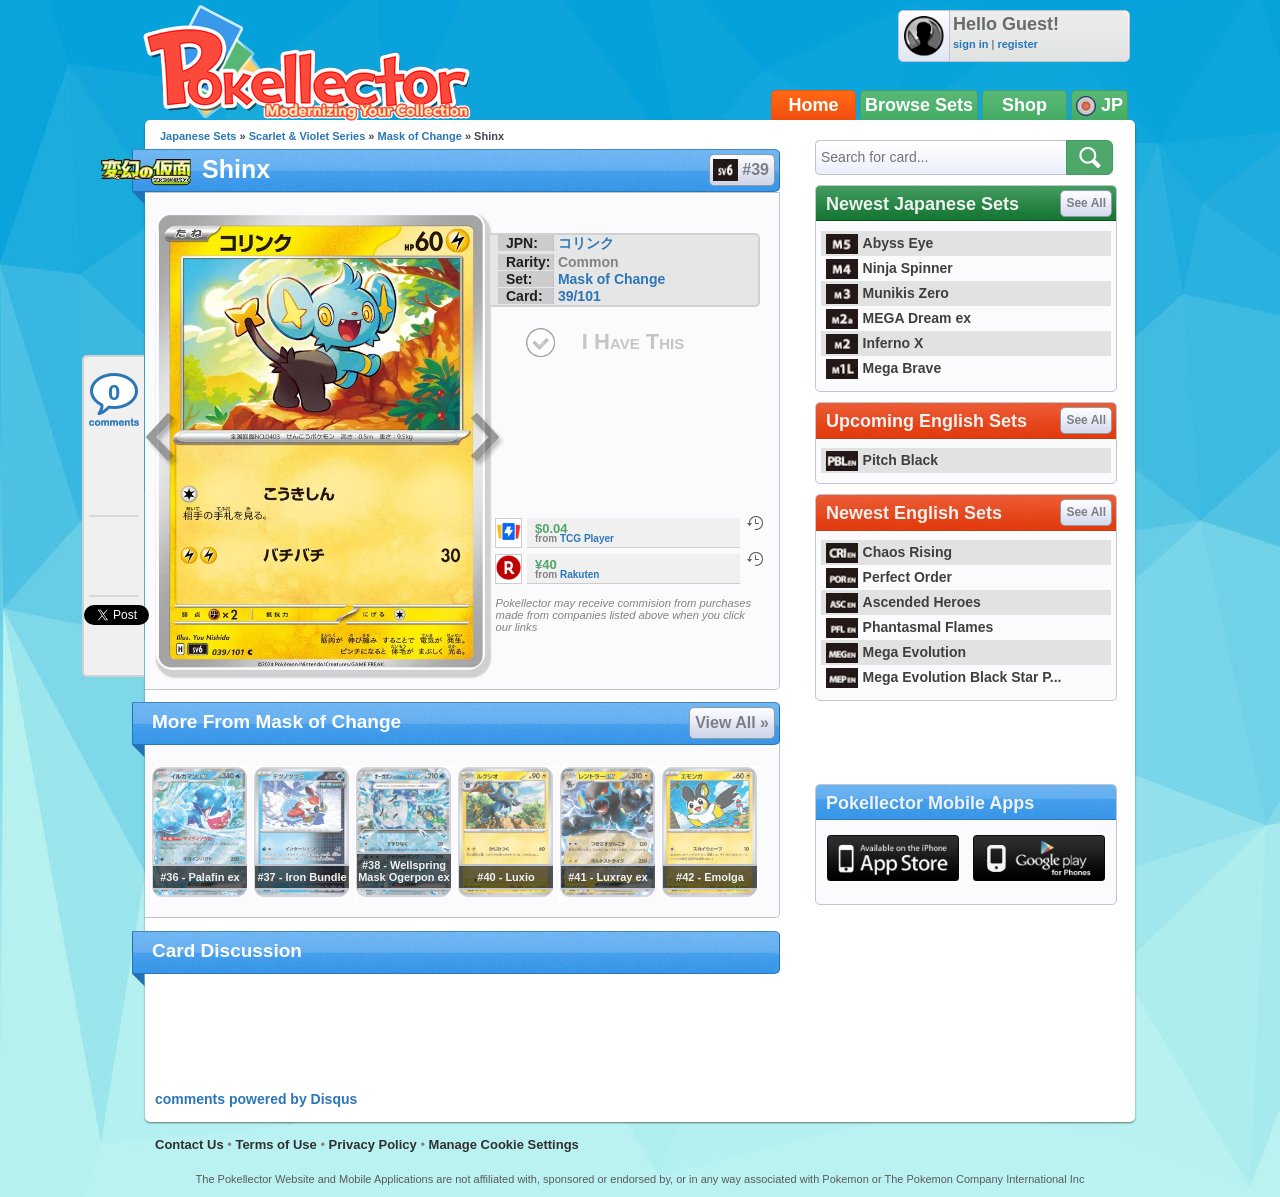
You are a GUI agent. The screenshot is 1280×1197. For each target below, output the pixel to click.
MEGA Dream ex (898, 318)
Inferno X (874, 343)
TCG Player (587, 538)
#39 (741, 170)
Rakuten (579, 574)
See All (1086, 203)
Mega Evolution (896, 652)
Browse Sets (919, 105)
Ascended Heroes (903, 602)
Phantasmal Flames (909, 627)
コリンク (586, 243)
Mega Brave (883, 368)
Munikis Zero (887, 293)
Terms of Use (275, 1144)
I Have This (633, 341)
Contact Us (189, 1144)
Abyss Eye (879, 243)
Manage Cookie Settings (504, 1144)
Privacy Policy (373, 1144)
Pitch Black (882, 460)
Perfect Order (889, 577)
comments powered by (256, 1099)
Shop (1024, 105)
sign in (970, 44)
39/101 (579, 296)
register (1017, 44)
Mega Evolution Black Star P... (944, 677)
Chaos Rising (889, 552)
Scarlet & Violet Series (307, 136)
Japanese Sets (198, 136)
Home (814, 105)
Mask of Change (420, 136)
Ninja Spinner (889, 268)
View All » (732, 722)
